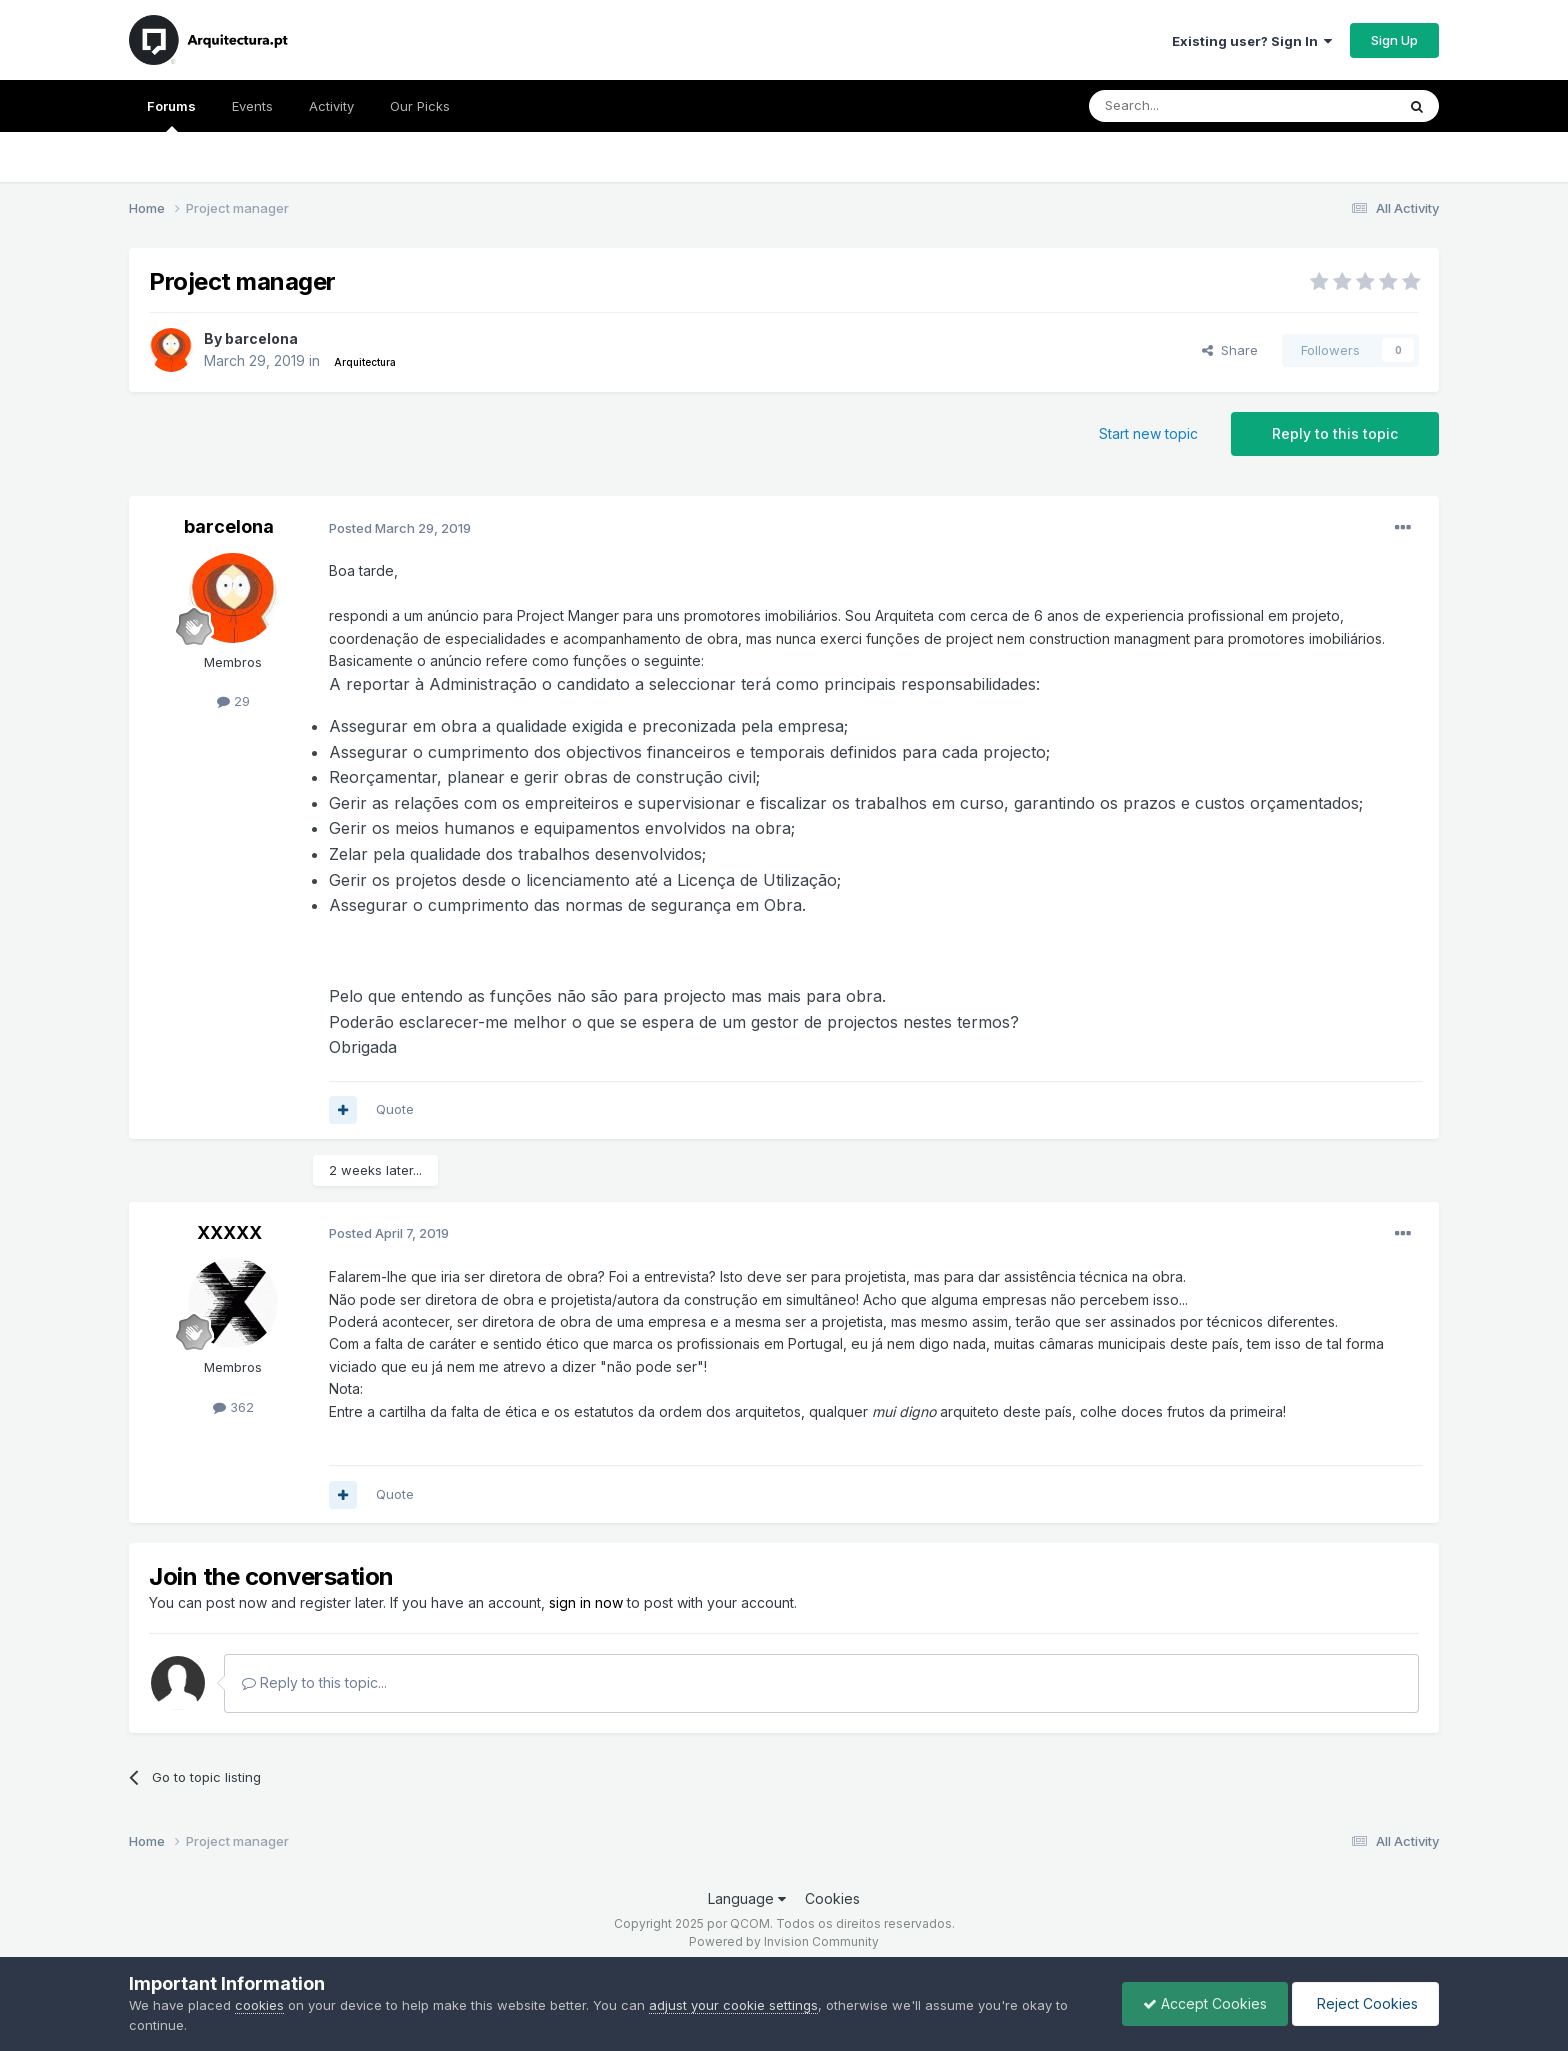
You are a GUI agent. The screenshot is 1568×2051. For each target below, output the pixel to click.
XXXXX (229, 1232)
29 (233, 701)
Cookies (832, 1898)
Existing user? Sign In (1252, 41)
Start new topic (1148, 433)
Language (747, 1898)
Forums (171, 115)
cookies (259, 2005)
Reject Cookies (1365, 2003)
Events (252, 106)
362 (233, 1407)
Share (1230, 350)
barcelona (261, 338)
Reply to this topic (1335, 433)
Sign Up (1394, 40)
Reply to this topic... (314, 1682)
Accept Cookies (1205, 2003)
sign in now (586, 1602)
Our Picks (420, 106)
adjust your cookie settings (733, 2005)
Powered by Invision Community (784, 1941)
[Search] (1191, 106)
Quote (395, 1109)
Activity (331, 106)
